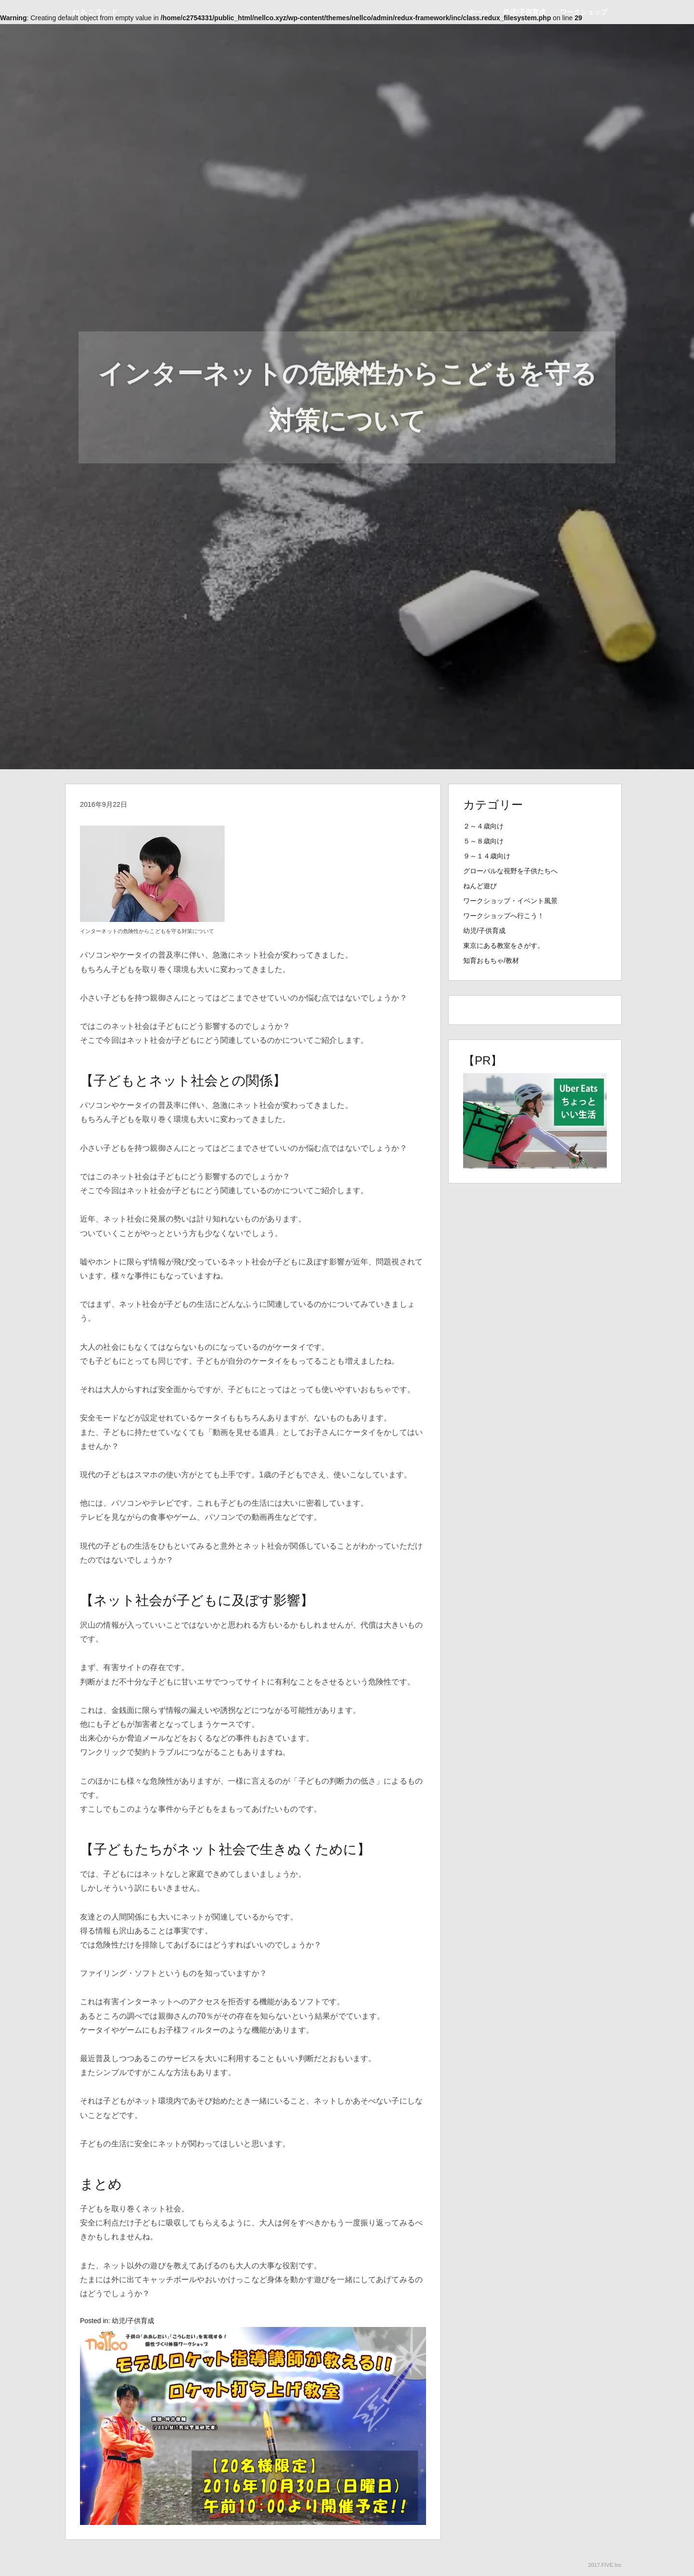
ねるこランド (95, 12)
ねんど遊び (480, 886)
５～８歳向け (483, 841)
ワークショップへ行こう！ (503, 916)
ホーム (478, 12)
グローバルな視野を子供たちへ (510, 871)
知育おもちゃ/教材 (491, 960)
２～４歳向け (483, 826)
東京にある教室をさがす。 (503, 945)
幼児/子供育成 (524, 12)
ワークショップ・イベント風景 (510, 901)
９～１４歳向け (486, 856)
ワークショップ (583, 12)
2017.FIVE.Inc (605, 2565)
